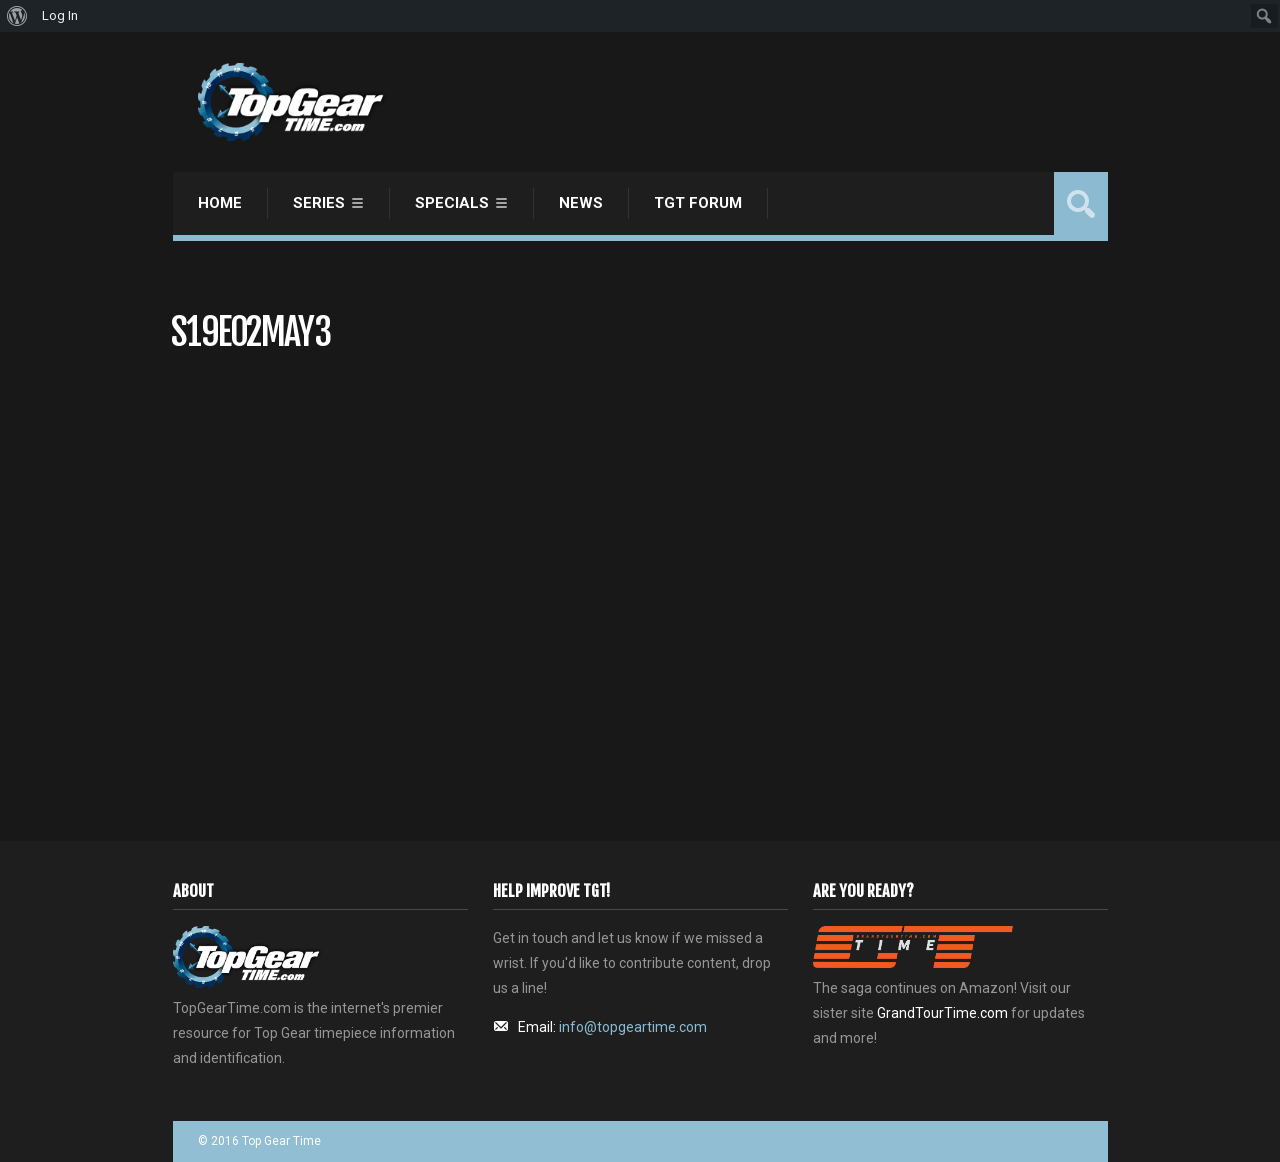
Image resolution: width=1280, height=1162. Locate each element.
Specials (452, 203)
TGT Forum (698, 203)
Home (220, 203)
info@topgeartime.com (633, 1027)
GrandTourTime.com (942, 1013)
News (581, 203)
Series (319, 203)
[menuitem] (17, 16)
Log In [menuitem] (60, 15)
